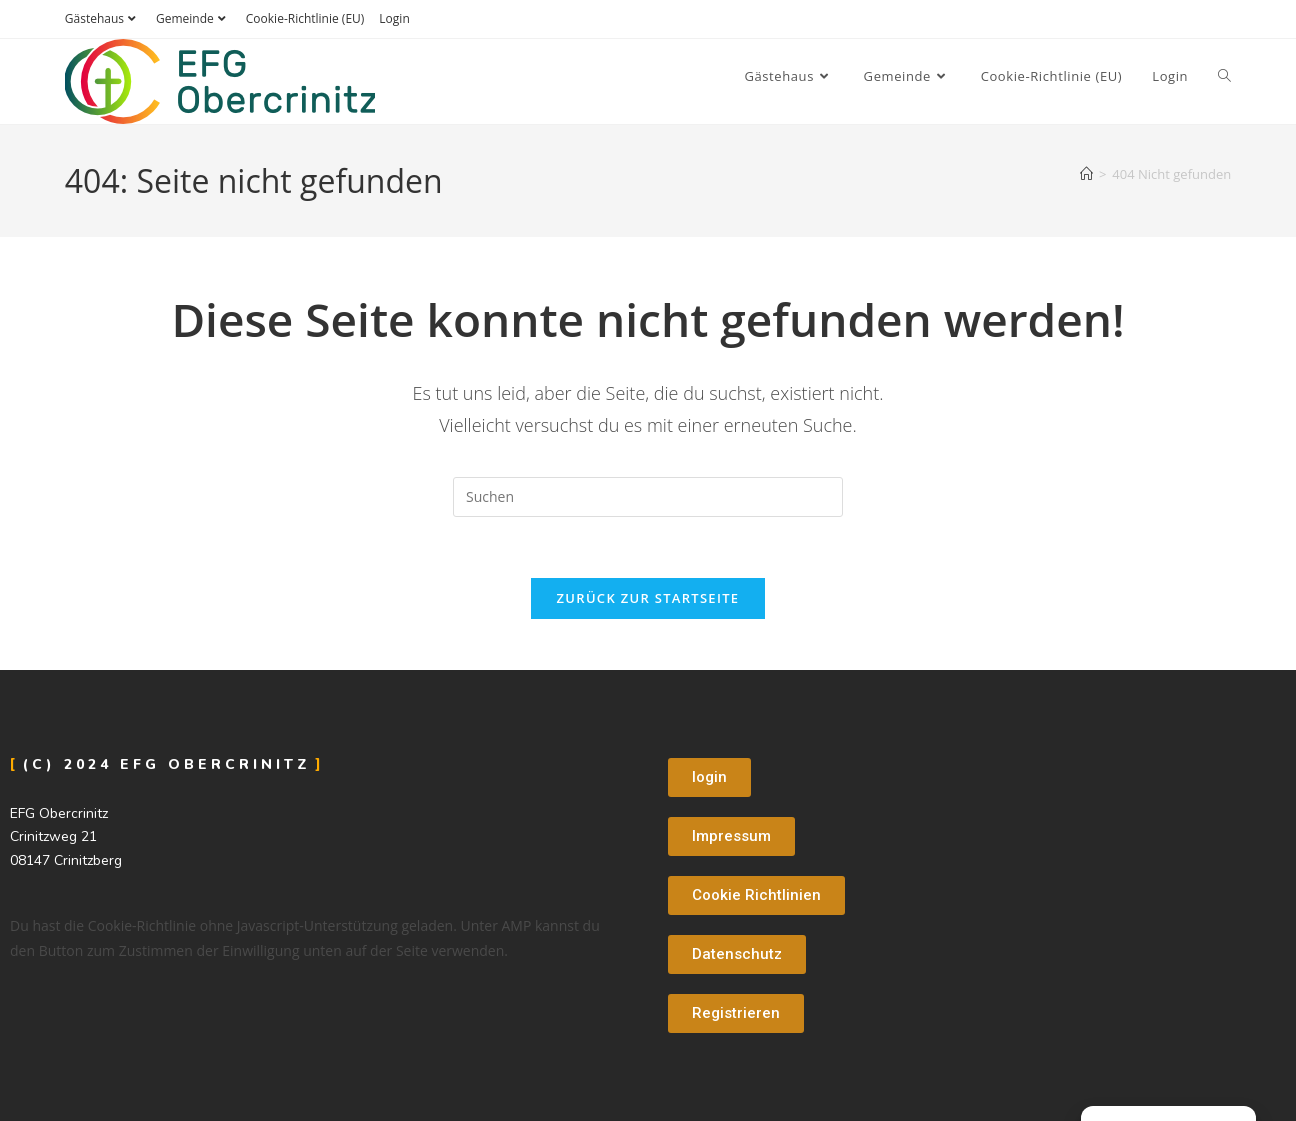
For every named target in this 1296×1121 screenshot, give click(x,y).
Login (394, 18)
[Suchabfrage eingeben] (648, 497)
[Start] (1086, 174)
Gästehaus (103, 18)
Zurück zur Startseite (648, 598)
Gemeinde (193, 18)
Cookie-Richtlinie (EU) (305, 18)
